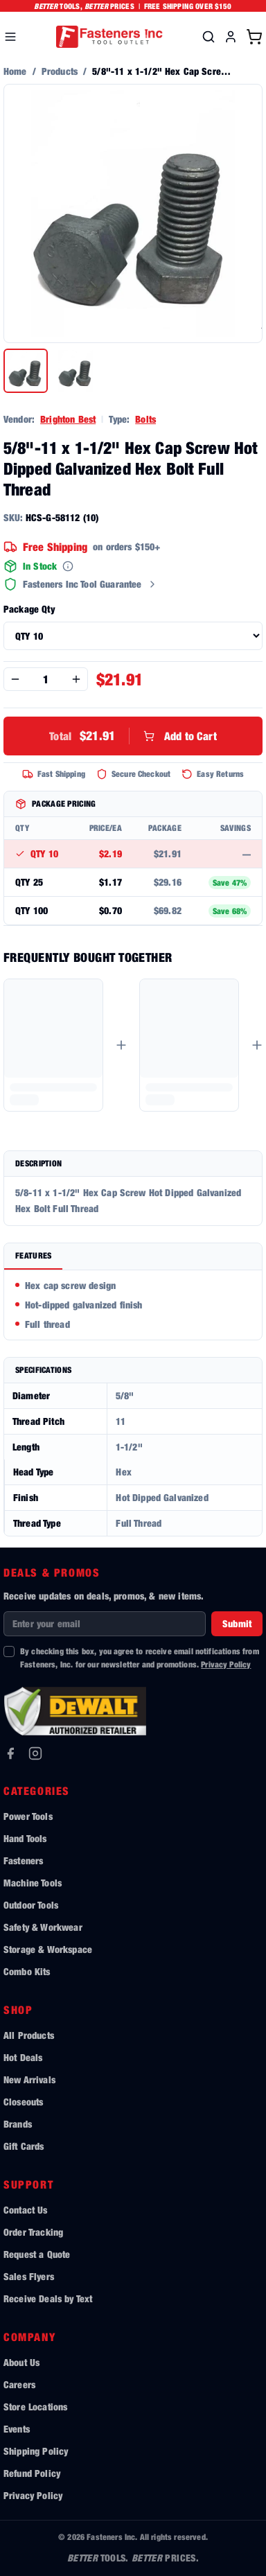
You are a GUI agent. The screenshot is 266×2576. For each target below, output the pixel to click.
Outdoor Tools (30, 1905)
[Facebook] (10, 1753)
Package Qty (29, 609)
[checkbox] (9, 1651)
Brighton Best (68, 419)
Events (16, 2429)
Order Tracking (33, 2232)
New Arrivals (29, 2079)
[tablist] (133, 1256)
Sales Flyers (28, 2276)
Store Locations (35, 2406)
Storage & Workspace (47, 1949)
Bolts (145, 419)
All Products (28, 2035)
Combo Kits (27, 1971)
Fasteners (23, 1860)
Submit (236, 1623)
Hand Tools (25, 1838)
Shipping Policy (35, 2451)
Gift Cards (23, 2146)
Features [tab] (33, 1255)
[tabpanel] (133, 1305)
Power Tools (28, 1816)
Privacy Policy (226, 1664)
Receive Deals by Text (47, 2298)
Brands (17, 2124)
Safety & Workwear (42, 1927)
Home (15, 71)
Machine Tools (32, 1883)
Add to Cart (133, 736)
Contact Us (25, 2210)
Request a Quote (36, 2254)
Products (60, 71)
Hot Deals (22, 2057)
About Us (21, 2362)
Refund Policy (31, 2473)
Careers (19, 2384)
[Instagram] (35, 1753)
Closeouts (23, 2102)
